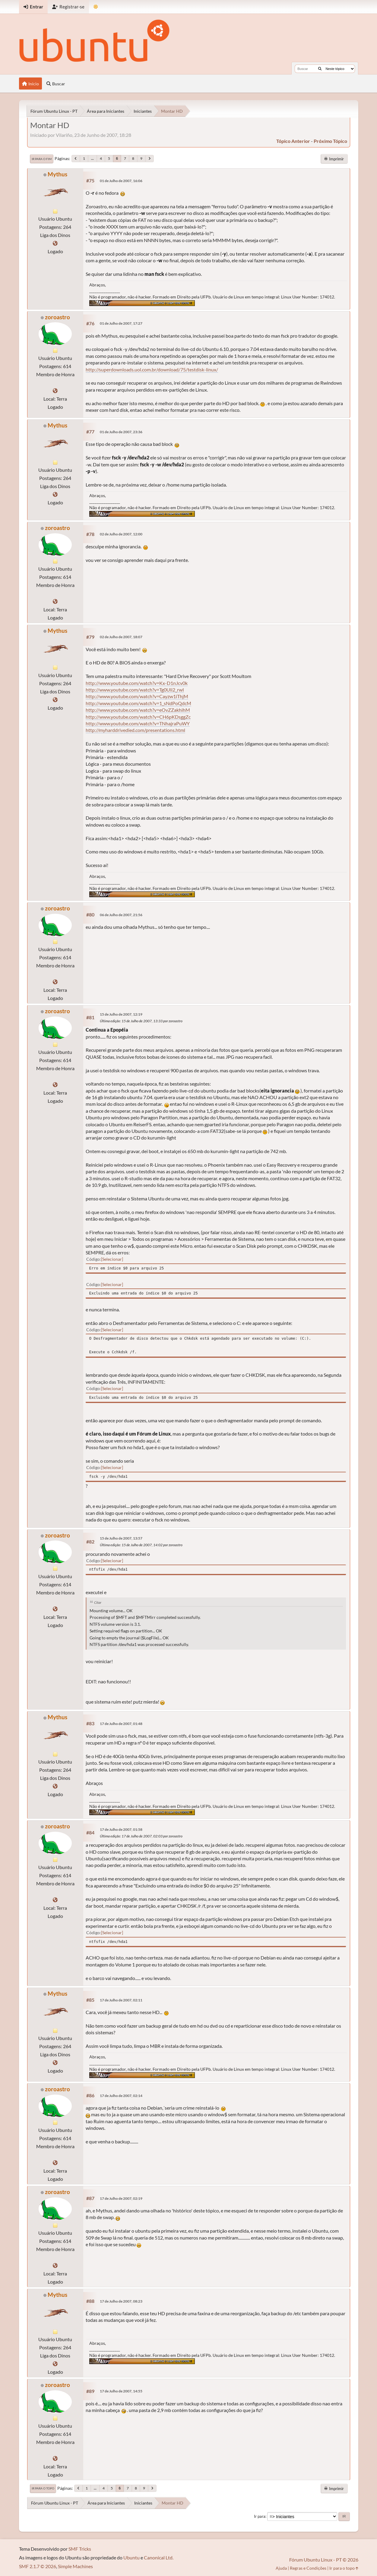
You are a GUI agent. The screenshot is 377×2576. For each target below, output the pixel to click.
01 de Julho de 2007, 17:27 (121, 323)
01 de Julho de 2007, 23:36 (121, 432)
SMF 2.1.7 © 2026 (37, 2566)
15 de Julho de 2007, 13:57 (121, 1538)
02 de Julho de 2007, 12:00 (121, 534)
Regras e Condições (308, 2568)
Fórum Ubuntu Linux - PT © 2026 (323, 2559)
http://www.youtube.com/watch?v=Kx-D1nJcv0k (137, 683)
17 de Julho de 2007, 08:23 (121, 2301)
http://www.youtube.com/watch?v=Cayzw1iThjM (137, 696)
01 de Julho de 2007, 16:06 (121, 181)
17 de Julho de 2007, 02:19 (121, 2198)
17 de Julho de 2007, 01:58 (121, 1829)
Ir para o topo (43, 2488)
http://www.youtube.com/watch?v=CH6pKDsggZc (138, 717)
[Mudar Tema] (96, 7)
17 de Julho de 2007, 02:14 (121, 2096)
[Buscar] (320, 69)
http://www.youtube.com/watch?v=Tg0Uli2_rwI (135, 689)
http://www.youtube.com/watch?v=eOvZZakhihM (138, 710)
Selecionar (112, 1259)
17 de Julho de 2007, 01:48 (121, 1724)
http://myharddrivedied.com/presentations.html (135, 730)
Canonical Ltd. (158, 2557)
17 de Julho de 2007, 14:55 (121, 2391)
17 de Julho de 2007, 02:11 (121, 2000)
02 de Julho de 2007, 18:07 (121, 637)
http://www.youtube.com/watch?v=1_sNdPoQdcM (138, 703)
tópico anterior (293, 141)
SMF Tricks (79, 2549)
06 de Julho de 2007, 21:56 (121, 915)
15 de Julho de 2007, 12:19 (121, 1014)
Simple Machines (75, 2566)
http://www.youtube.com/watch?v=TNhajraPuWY (138, 723)
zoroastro (57, 317)
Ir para (259, 2516)
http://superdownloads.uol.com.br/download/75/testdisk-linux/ (152, 369)
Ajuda (281, 2568)
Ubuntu (131, 2557)
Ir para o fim (42, 159)
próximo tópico (330, 141)
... (92, 158)
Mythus (57, 174)
